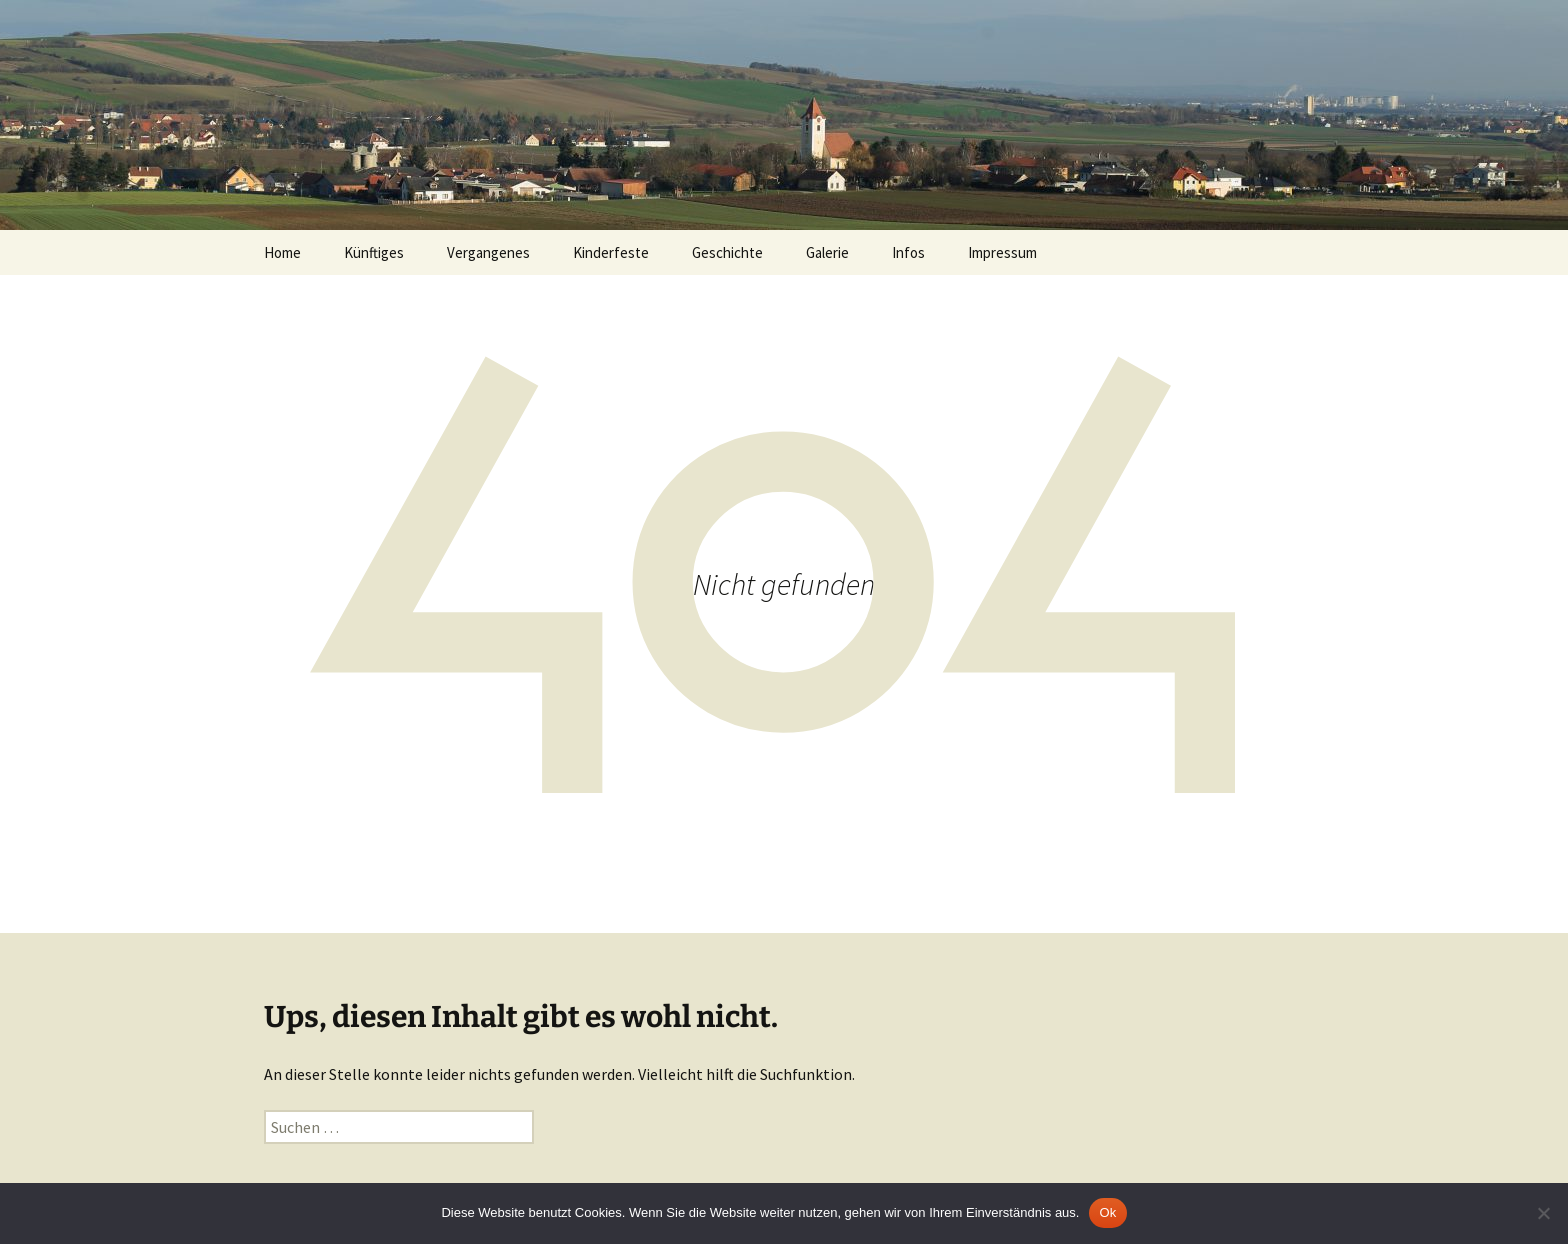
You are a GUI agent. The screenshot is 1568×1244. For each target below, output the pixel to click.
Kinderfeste (611, 252)
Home (282, 252)
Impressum (1002, 252)
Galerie (827, 252)
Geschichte (727, 252)
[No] (1543, 1213)
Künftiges (374, 252)
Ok (1107, 1212)
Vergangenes (488, 252)
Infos (908, 252)
